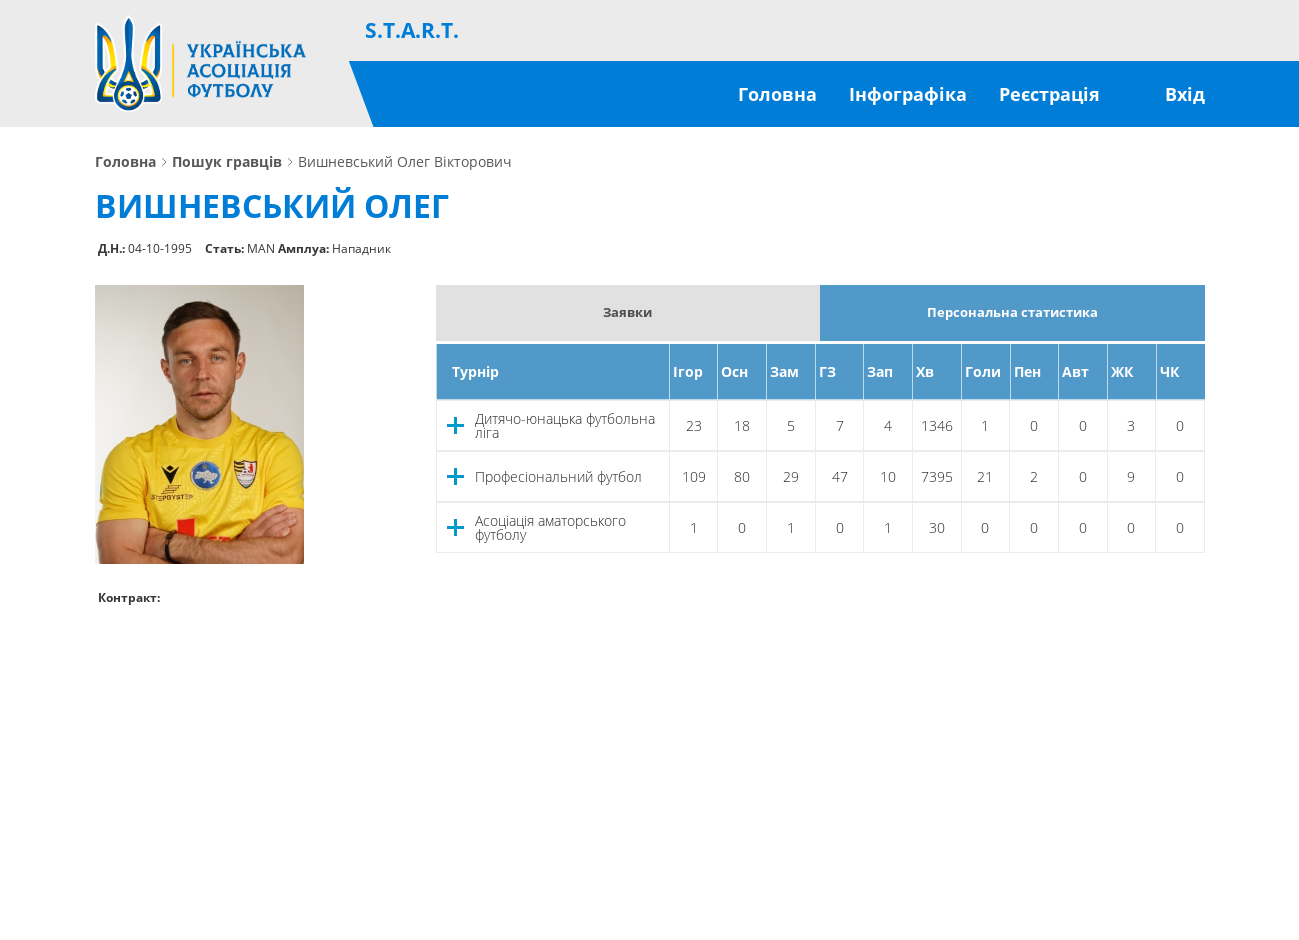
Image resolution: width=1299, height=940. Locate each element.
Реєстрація (1049, 94)
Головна (777, 94)
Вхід (1185, 94)
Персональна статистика (1013, 312)
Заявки (627, 312)
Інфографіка (908, 94)
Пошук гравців (227, 162)
